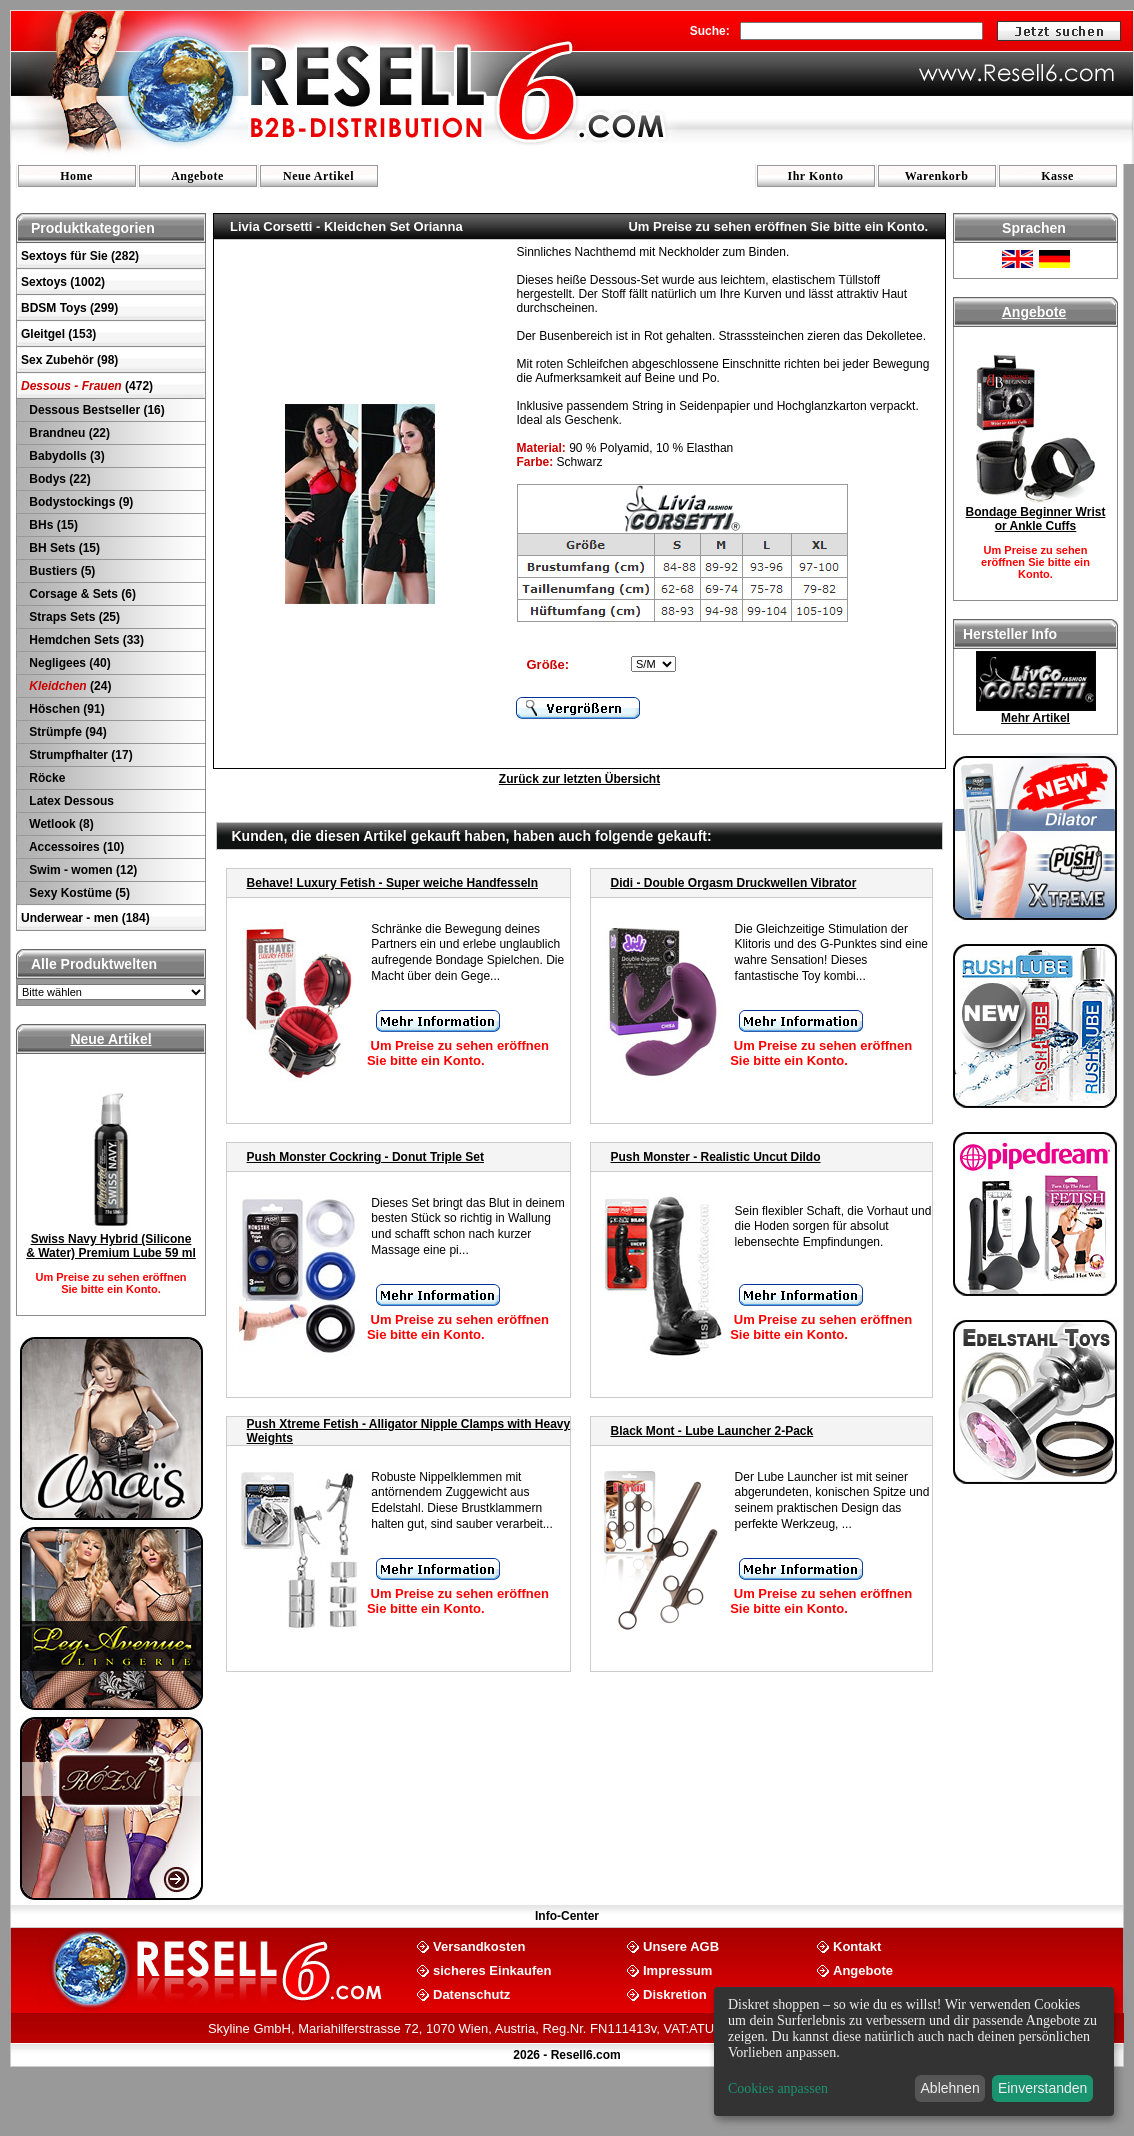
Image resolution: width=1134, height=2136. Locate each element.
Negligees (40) (68, 663)
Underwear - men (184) (85, 918)
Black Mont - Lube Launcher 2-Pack (712, 1431)
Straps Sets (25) (73, 617)
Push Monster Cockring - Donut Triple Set (365, 1157)
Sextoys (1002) (63, 282)
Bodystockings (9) (79, 502)
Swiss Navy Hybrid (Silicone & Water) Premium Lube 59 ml (111, 1246)
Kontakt (857, 1945)
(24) (68, 686)
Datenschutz (471, 1993)
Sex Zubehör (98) (69, 360)
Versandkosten (479, 1945)
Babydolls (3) (65, 456)
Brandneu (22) (68, 433)
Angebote (197, 176)
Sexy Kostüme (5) (78, 893)
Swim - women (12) (81, 870)
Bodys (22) (58, 479)
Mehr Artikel (1035, 718)
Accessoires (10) (75, 847)
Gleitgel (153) (58, 334)
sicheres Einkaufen (492, 1969)
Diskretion (675, 1993)
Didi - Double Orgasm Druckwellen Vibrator (734, 883)
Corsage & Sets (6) (81, 594)
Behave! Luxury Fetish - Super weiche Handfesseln (392, 883)
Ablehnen (950, 2088)
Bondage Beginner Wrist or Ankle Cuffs (1036, 519)
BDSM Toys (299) (69, 308)
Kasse (1057, 176)
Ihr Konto (816, 176)
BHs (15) (52, 525)
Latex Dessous (70, 801)
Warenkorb (937, 176)
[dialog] (914, 2051)
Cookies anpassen (778, 2088)
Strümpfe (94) (66, 732)
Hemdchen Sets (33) (85, 640)
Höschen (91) (65, 709)
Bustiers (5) (60, 571)
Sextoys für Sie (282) (80, 256)
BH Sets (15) (63, 548)
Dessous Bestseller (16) (95, 410)
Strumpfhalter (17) (79, 755)
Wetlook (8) (60, 824)
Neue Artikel (318, 176)
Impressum (677, 1969)
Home (76, 176)
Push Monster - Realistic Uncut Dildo (716, 1157)
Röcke (45, 778)
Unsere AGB (681, 1945)
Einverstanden (1043, 2088)
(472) (87, 386)
